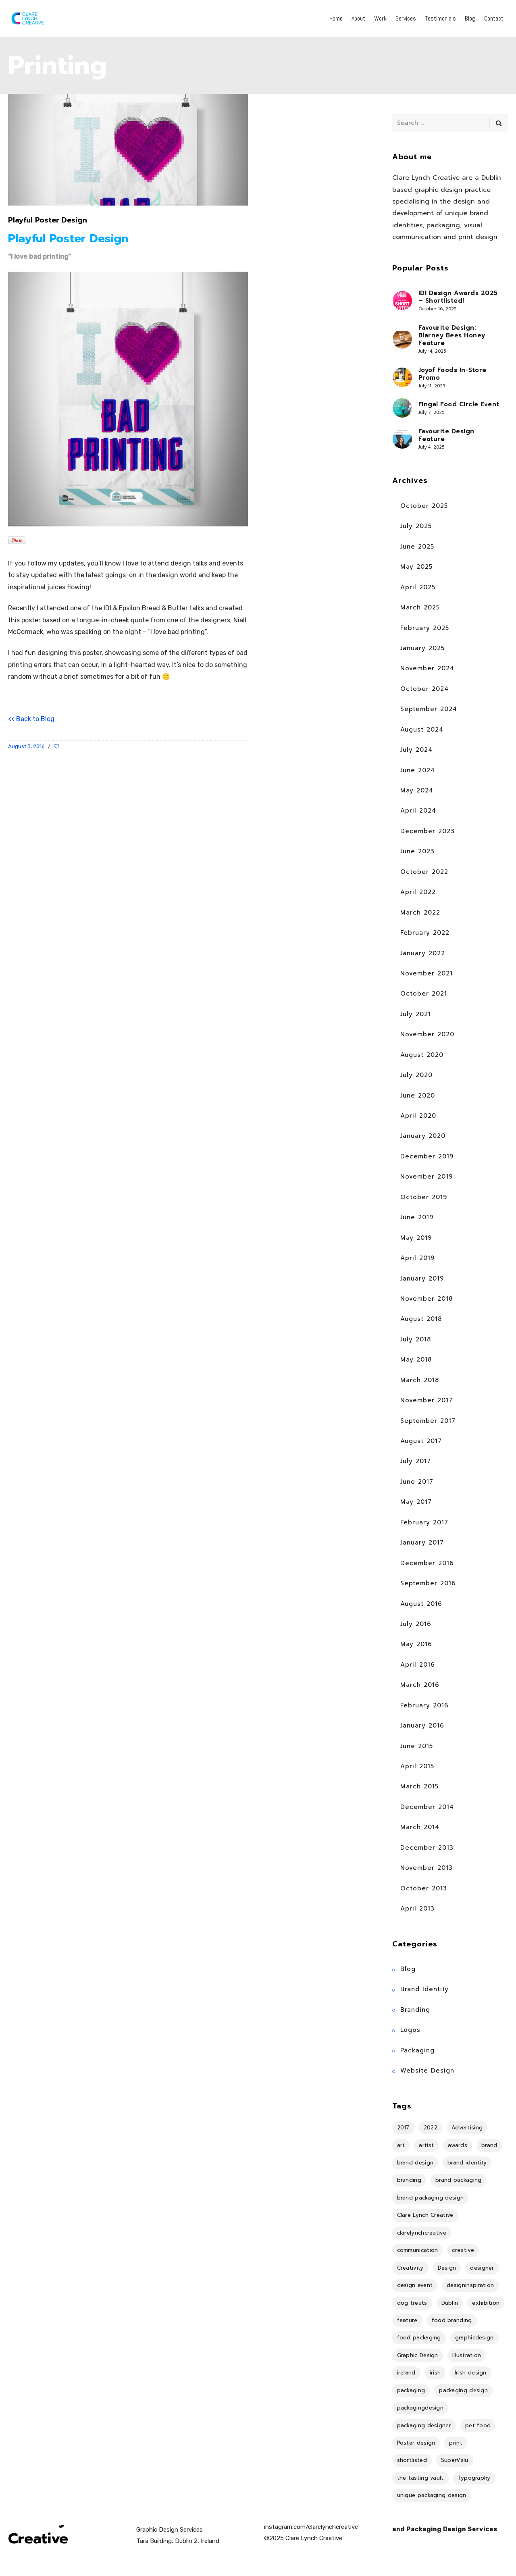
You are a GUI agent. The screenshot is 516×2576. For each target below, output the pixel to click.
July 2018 (415, 1339)
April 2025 (417, 587)
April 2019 (417, 1258)
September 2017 (428, 1420)
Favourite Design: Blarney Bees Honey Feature (451, 335)
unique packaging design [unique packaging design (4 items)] (431, 2495)
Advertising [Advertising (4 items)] (467, 2127)
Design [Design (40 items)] (447, 2268)
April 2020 (418, 1115)
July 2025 (416, 526)
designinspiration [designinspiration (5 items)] (470, 2285)
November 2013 (426, 1867)
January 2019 (422, 1278)
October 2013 (423, 1888)
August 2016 (421, 1603)
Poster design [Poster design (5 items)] (416, 2443)
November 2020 (427, 1034)
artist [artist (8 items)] (426, 2145)
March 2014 (419, 1827)
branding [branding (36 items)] (409, 2180)
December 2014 (427, 1807)
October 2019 (423, 1197)
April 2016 (417, 1664)
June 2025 (417, 546)
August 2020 (421, 1054)
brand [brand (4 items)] (489, 2145)
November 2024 (427, 668)
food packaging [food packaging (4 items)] (419, 2337)
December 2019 (427, 1156)
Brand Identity (424, 1989)
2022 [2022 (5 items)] (430, 2127)
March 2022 (420, 912)
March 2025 (420, 607)
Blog (408, 1969)
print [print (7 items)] (455, 2443)
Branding (415, 2009)
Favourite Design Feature (446, 435)
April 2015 (417, 1766)
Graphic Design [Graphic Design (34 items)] (417, 2355)
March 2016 (419, 1684)
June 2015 (416, 1746)
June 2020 (417, 1095)
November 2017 (426, 1400)
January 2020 (422, 1135)
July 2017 (415, 1461)
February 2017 (424, 1522)
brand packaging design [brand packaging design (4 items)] (430, 2198)
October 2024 (424, 688)
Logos (410, 2029)
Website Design (427, 2070)
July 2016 (415, 1624)
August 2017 (421, 1441)
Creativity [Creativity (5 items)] (410, 2268)
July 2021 (415, 1014)
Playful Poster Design (47, 220)
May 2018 (416, 1359)
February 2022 (424, 932)
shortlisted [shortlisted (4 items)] (412, 2460)
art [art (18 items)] (401, 2145)
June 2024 (417, 770)
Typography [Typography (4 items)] (474, 2478)
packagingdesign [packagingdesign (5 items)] (420, 2408)
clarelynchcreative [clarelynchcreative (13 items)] (421, 2233)
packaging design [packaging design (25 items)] (463, 2390)
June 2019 (416, 1217)
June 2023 (417, 851)
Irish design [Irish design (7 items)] (471, 2372)
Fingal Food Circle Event (458, 404)
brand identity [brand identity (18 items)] (467, 2162)
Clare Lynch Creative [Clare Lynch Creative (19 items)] (425, 2215)
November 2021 (426, 973)
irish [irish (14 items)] (435, 2372)
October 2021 (423, 993)
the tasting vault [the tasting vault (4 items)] (420, 2478)
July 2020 (416, 1075)
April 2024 (418, 810)
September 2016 (428, 1583)
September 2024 (428, 709)
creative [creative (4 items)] (463, 2250)
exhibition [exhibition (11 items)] (485, 2303)
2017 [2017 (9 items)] (403, 2127)
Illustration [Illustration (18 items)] (466, 2355)
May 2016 (416, 1644)
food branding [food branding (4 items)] (452, 2320)
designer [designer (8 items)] (482, 2268)
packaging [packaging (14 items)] (411, 2390)
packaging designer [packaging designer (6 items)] (424, 2425)
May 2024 (416, 790)
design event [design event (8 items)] (415, 2285)
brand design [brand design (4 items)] (415, 2162)
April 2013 (417, 1908)
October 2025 (424, 505)
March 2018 (419, 1380)
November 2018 (426, 1298)
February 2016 (424, 1705)
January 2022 (422, 953)
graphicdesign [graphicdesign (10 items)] (474, 2337)
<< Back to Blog (31, 719)
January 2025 (422, 648)
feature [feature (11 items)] (407, 2320)
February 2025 (424, 628)
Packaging (417, 2050)
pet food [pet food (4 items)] (478, 2425)
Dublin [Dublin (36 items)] (449, 2303)
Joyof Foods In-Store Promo (452, 374)
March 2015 (419, 1786)
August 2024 (421, 729)
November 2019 (426, 1176)
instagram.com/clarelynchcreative (311, 2526)
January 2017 (422, 1542)
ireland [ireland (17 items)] (406, 2372)
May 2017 (416, 1501)
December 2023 (427, 831)
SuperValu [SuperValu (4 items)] (454, 2460)
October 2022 (424, 871)
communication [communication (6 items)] (417, 2250)
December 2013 (427, 1847)
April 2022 (418, 892)
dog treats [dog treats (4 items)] (412, 2303)
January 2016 (422, 1725)
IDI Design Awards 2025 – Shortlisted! (458, 297)
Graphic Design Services (169, 2529)
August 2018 (421, 1318)
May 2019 (416, 1237)
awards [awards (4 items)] (457, 2145)
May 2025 (416, 566)
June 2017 (416, 1481)
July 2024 (416, 749)
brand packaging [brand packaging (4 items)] (458, 2180)
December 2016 (427, 1563)
